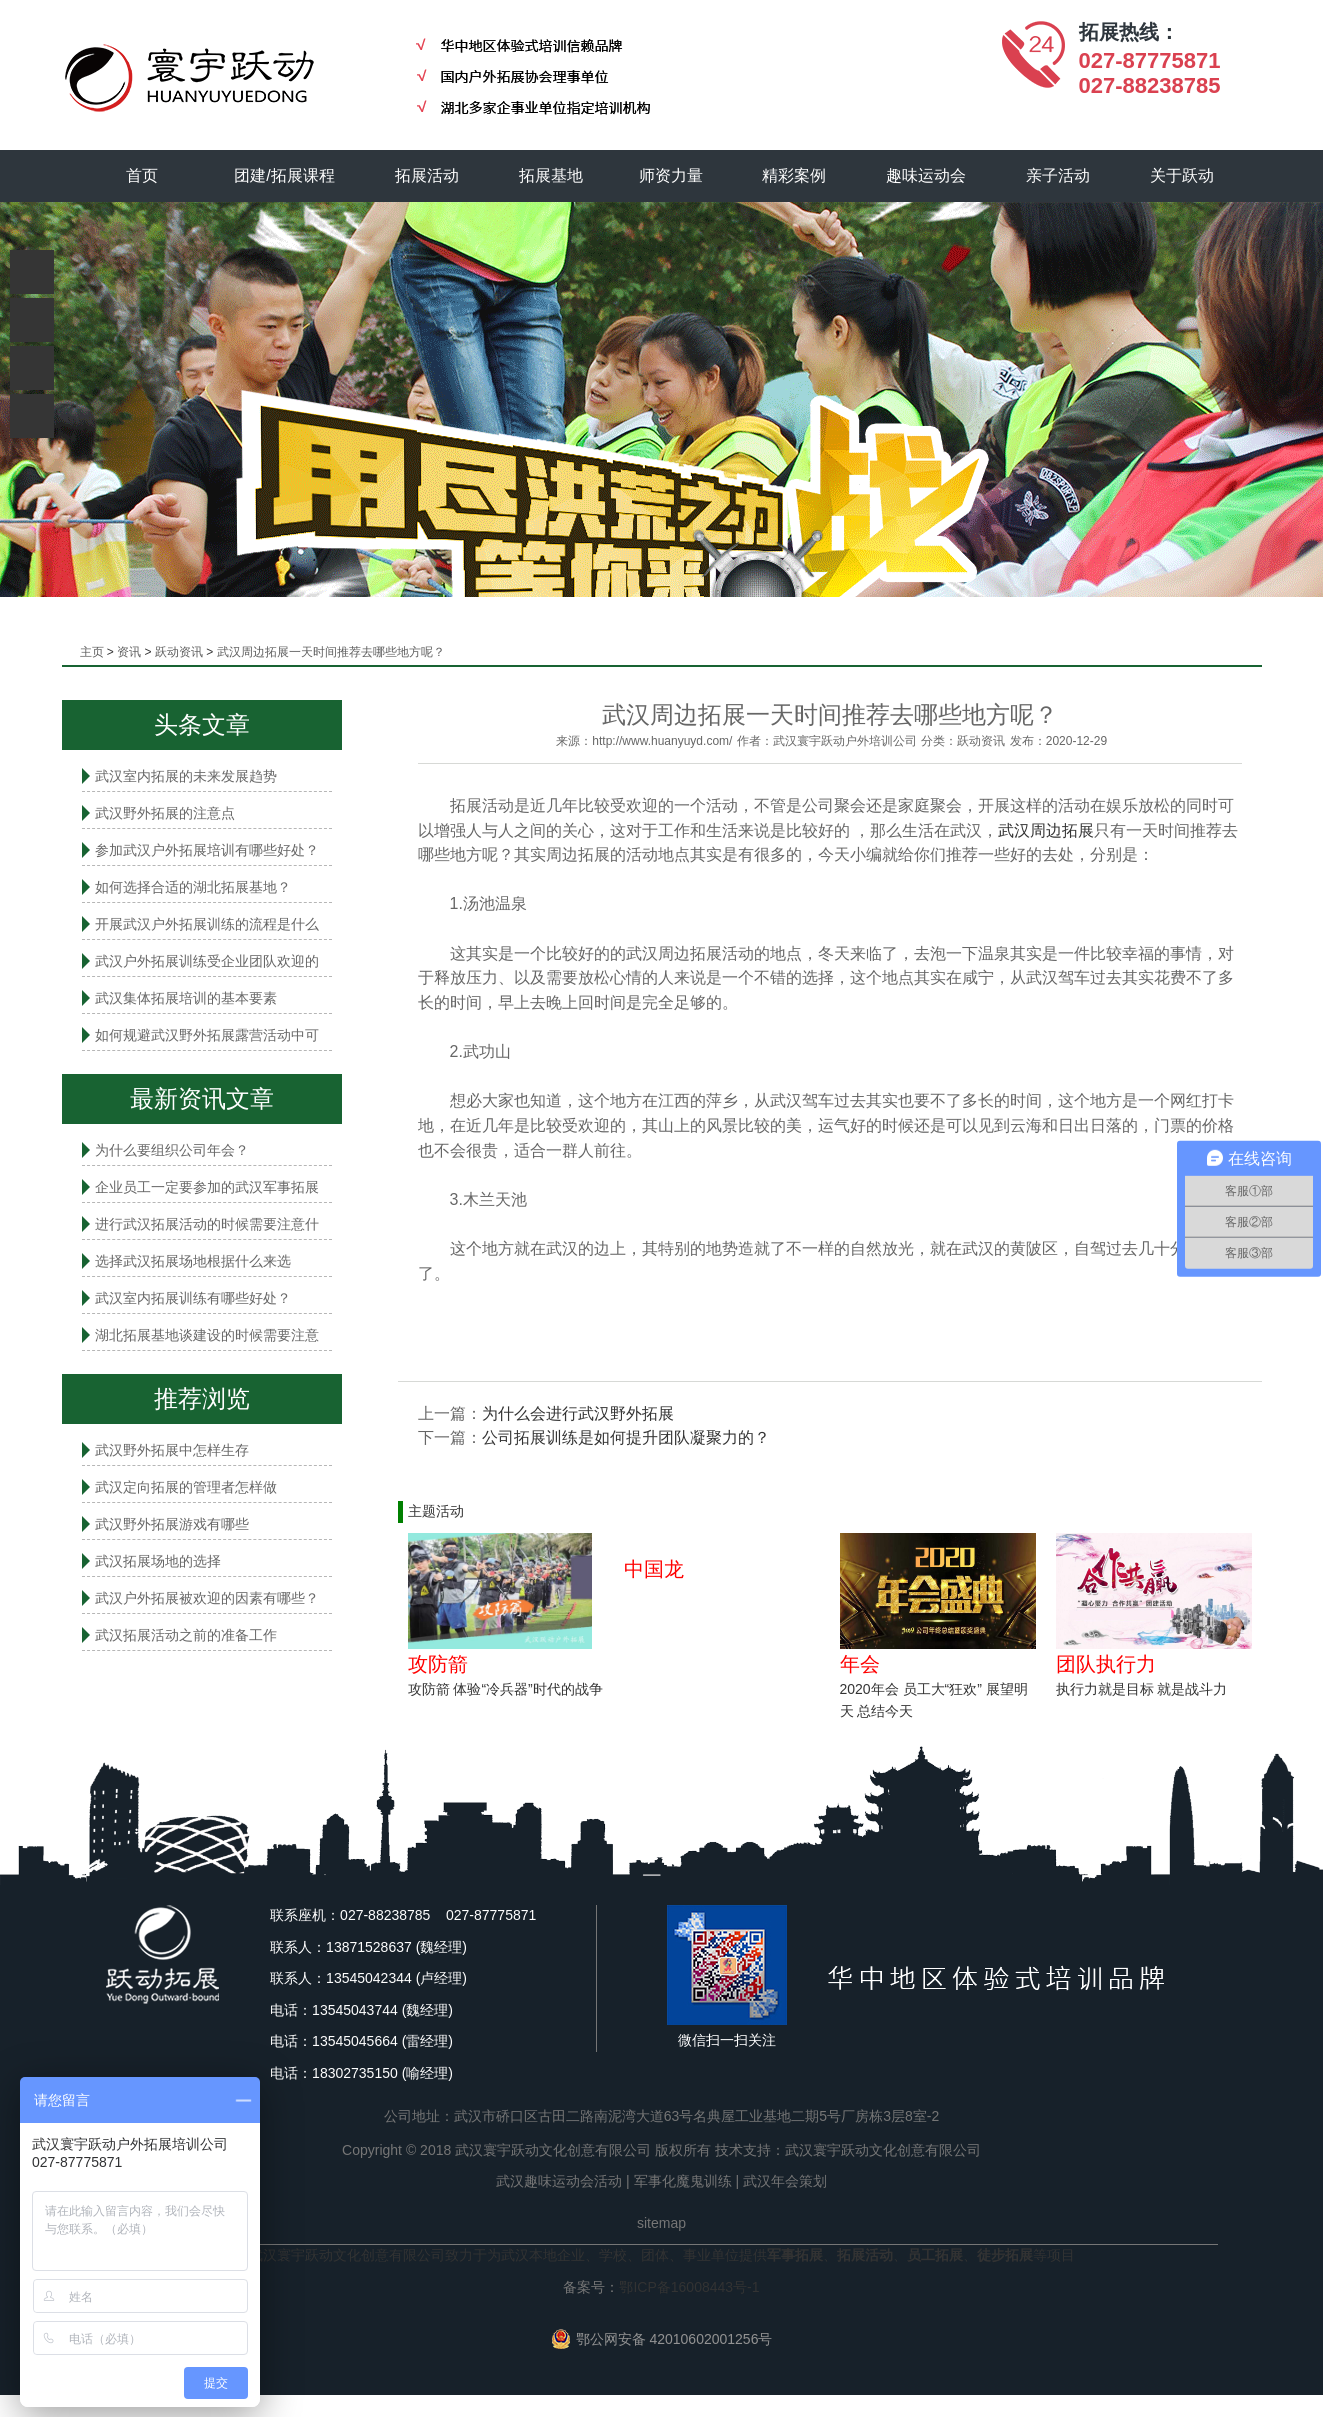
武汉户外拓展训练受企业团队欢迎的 (207, 961)
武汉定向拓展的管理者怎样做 (186, 1487)
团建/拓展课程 (285, 175)
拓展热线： (1129, 32)
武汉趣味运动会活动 (559, 2181)
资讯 (129, 652)
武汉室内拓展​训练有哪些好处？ (193, 1298)
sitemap (661, 2223)
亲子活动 (1058, 175)
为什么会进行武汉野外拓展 (578, 1413)
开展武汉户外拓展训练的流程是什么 (207, 924)
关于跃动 (1182, 175)
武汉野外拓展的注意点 (165, 813)
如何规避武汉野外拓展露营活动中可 (207, 1035)
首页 (142, 175)
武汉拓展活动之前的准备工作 (186, 1635)
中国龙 (654, 1569)
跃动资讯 (179, 652)
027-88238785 (1150, 85)
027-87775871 (1150, 60)
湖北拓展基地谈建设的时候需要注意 (207, 1335)
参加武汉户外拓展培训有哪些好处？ (207, 850)
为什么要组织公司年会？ (172, 1150)
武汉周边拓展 (1046, 830)
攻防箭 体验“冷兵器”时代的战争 (505, 1689)
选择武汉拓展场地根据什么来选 (193, 1261)
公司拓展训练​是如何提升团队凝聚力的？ (626, 1437)
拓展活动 (427, 175)
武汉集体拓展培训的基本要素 (186, 998)
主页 (92, 652)
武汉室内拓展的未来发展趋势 (186, 776)
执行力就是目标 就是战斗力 (1142, 1689)
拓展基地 (551, 175)
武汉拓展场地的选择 (158, 1561)
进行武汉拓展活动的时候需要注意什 (207, 1224)
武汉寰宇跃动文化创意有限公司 (883, 2150)
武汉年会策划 (785, 2181)
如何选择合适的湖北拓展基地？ (193, 887)
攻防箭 (438, 1664)
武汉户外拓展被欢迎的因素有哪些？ (207, 1598)
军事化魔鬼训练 (683, 2181)
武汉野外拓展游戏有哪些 (172, 1524)
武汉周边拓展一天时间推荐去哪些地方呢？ (331, 652)
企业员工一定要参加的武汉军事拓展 (207, 1187)
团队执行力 (1106, 1664)
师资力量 (671, 175)
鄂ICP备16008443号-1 (689, 2287)
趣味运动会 (927, 175)
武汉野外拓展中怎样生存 (172, 1450)
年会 (860, 1664)
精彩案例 (795, 175)
